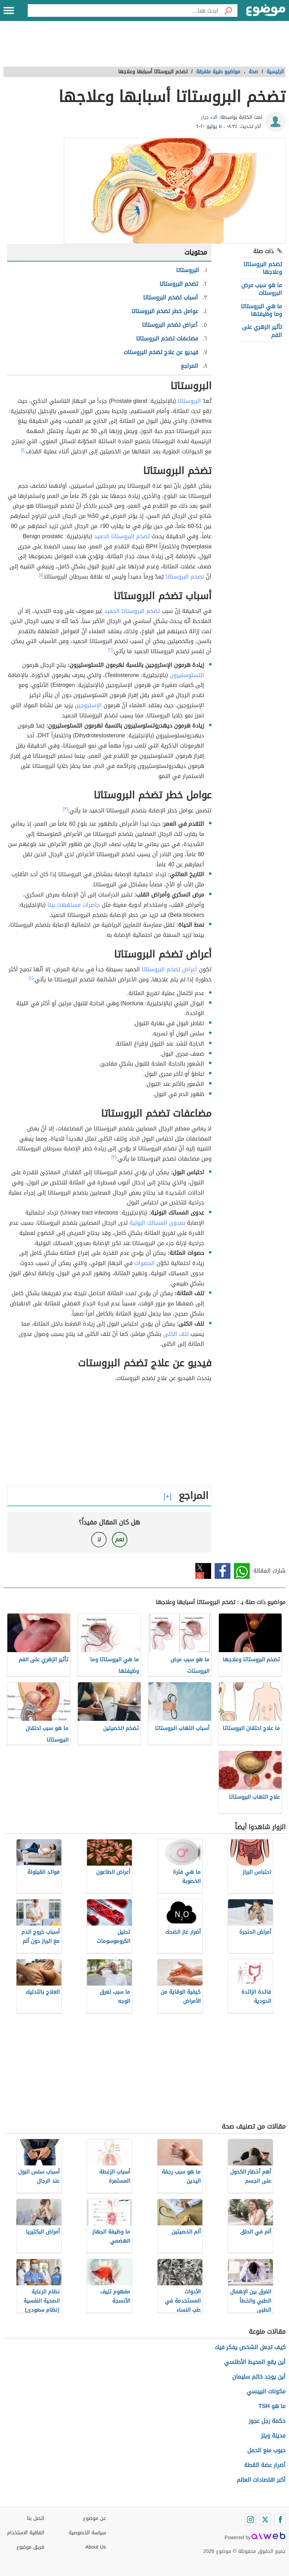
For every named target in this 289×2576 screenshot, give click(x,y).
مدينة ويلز (273, 2435)
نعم (119, 1539)
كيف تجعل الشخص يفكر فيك (250, 2347)
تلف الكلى (176, 1333)
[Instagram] (250, 2519)
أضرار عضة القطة (264, 2465)
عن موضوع (94, 2518)
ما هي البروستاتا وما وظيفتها (261, 310)
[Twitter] (265, 2519)
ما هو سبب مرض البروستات (261, 289)
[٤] (31, 978)
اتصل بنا (35, 2518)
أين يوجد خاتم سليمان (258, 2376)
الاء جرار (209, 117)
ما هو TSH (271, 2406)
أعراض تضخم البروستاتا (169, 969)
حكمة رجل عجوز (267, 2420)
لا (99, 1539)
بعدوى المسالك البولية (157, 1222)
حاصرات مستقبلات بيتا (73, 904)
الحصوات (144, 1263)
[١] (23, 450)
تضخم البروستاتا (185, 576)
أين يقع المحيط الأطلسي (254, 2362)
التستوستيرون (187, 675)
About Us (95, 2547)
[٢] (110, 650)
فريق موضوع (30, 2547)
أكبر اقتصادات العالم (261, 2479)
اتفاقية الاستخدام (25, 2532)
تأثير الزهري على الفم (262, 331)
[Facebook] (279, 2519)
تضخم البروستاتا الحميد (122, 536)
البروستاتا (189, 400)
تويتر (203, 1571)
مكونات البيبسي (266, 2391)
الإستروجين (88, 705)
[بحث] (228, 10)
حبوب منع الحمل (266, 2450)
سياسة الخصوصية (87, 2532)
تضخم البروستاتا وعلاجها (262, 268)
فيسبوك (222, 1571)
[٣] (65, 809)
